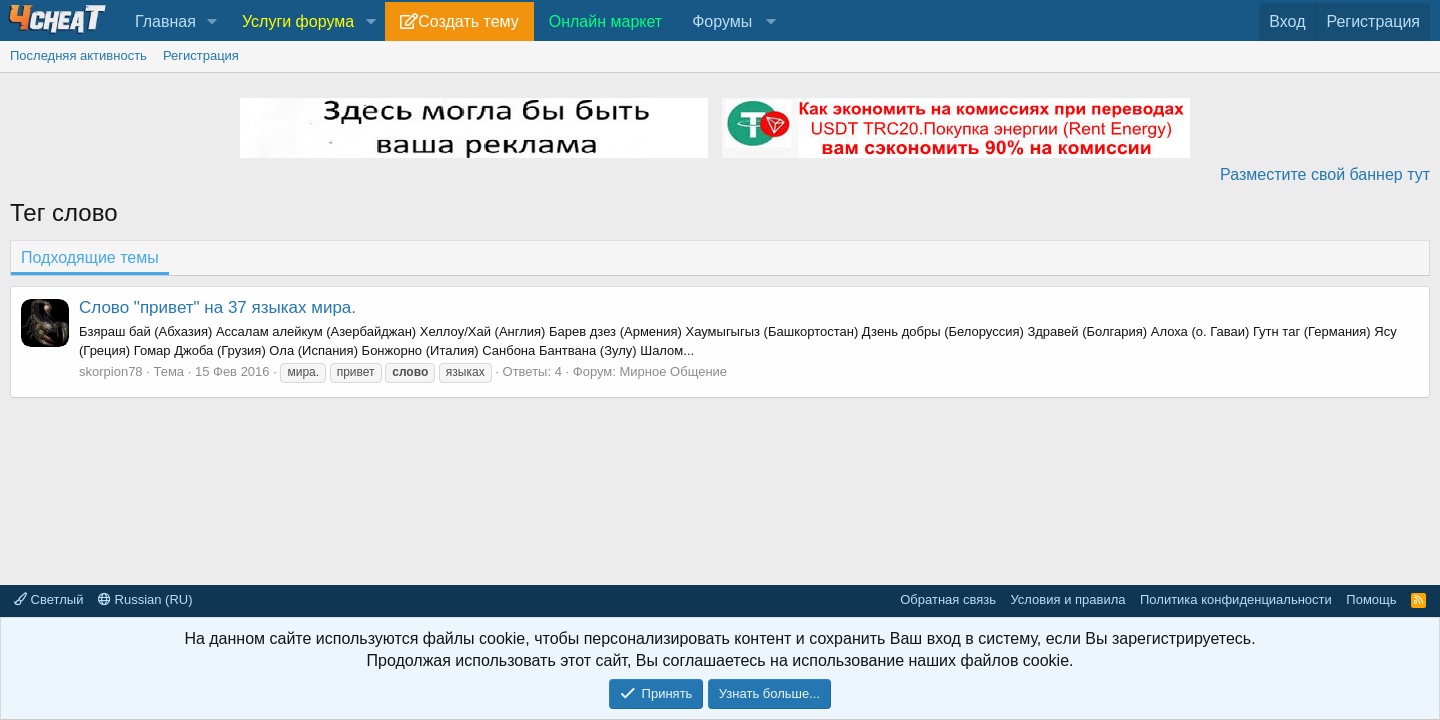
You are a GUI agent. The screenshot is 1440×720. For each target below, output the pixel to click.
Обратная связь (948, 599)
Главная (165, 21)
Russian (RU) (145, 599)
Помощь (1371, 599)
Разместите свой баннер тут (1325, 174)
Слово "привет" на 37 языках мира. (217, 307)
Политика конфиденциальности (1236, 599)
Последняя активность (78, 55)
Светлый (48, 599)
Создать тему (468, 21)
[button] (212, 22)
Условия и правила (1067, 599)
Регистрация (201, 55)
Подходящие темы (90, 257)
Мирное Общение (674, 371)
